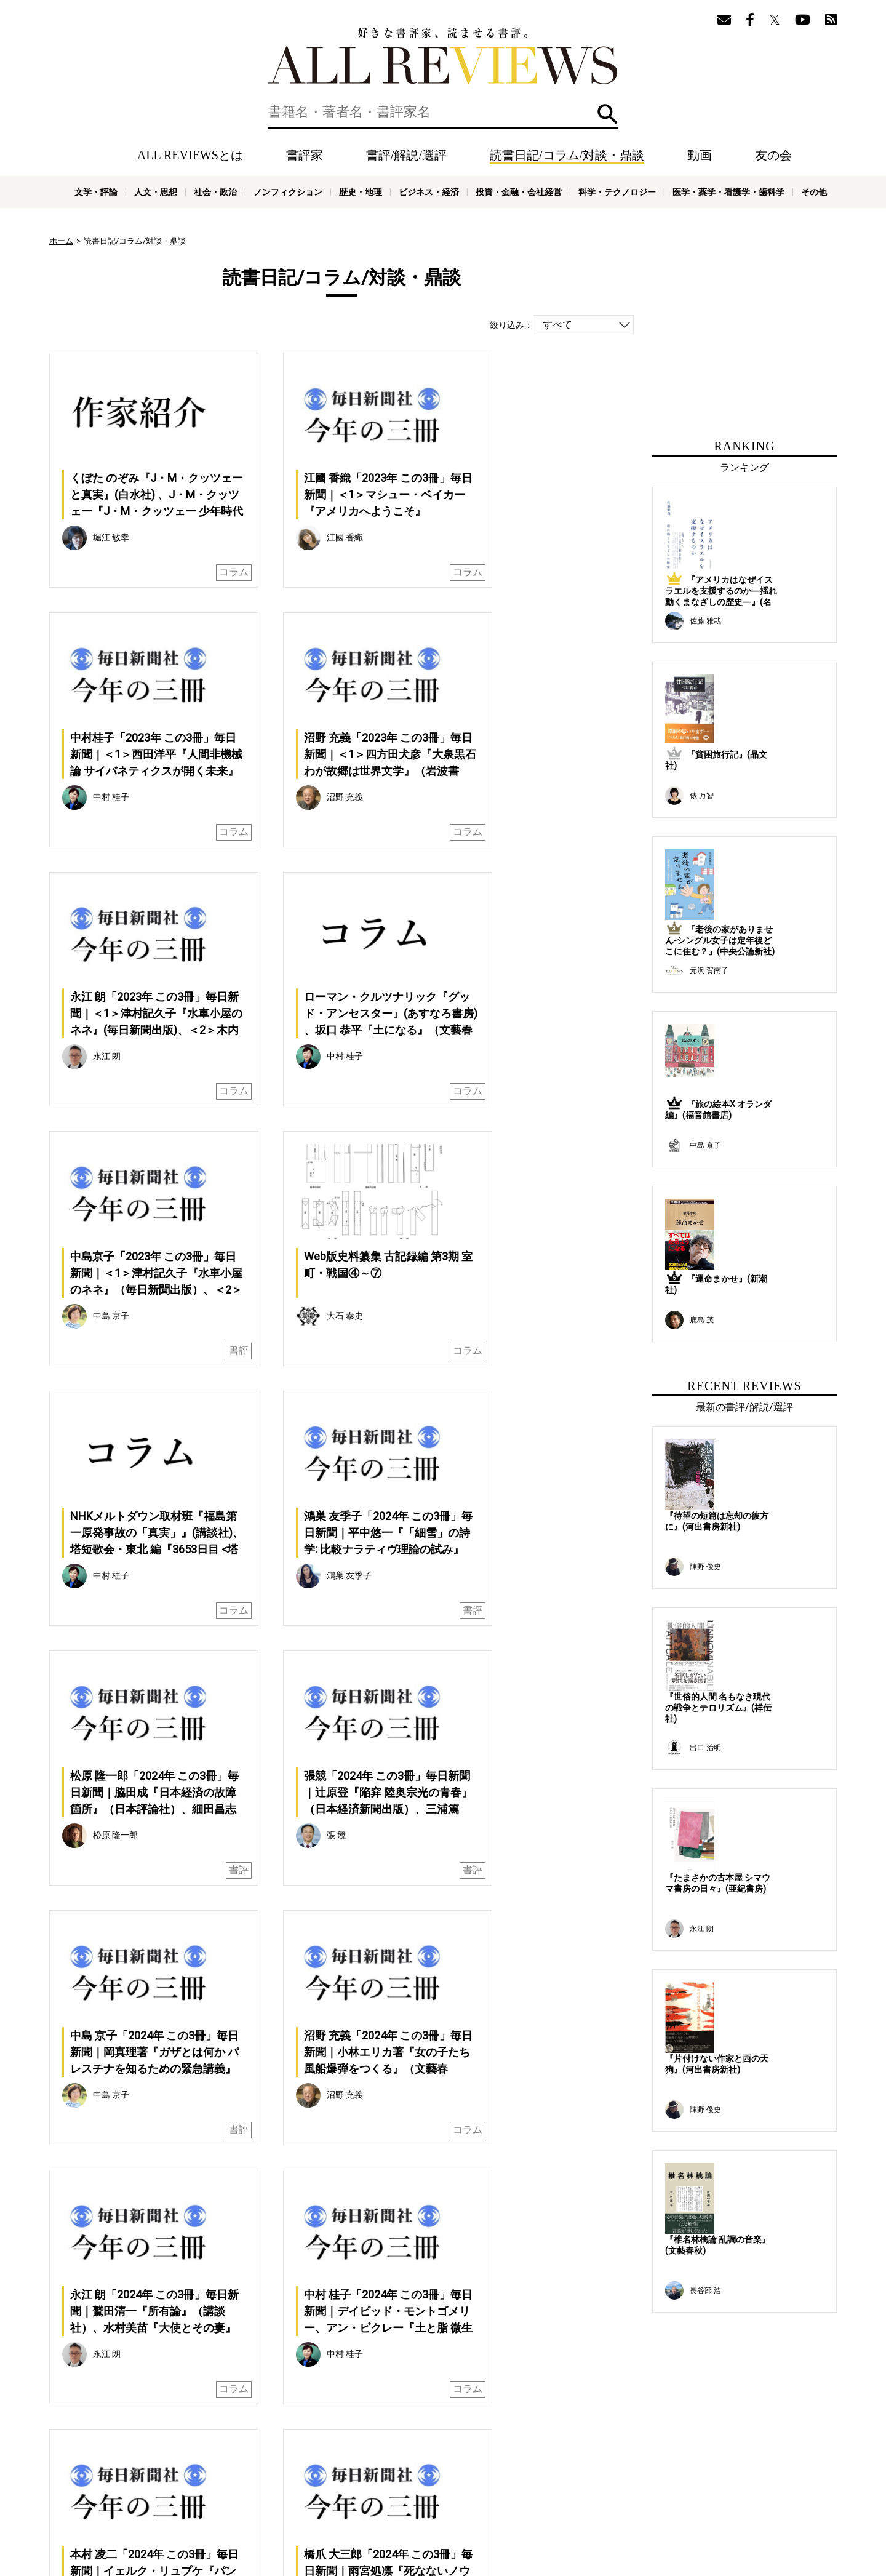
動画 (699, 155)
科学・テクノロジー (617, 192)
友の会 (773, 155)
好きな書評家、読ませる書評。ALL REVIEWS (443, 56)
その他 (814, 192)
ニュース (264, 2496)
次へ (446, 2045)
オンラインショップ (324, 2496)
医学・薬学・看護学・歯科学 (728, 192)
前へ (237, 2045)
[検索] (443, 112)
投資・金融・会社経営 (519, 192)
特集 (448, 2477)
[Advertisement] (222, 2198)
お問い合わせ (547, 2496)
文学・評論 (96, 192)
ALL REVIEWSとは (190, 155)
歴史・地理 (360, 192)
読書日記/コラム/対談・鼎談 (567, 155)
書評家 (304, 155)
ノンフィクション (287, 192)
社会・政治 (215, 192)
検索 (607, 114)
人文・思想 (155, 192)
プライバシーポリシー (477, 2496)
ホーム (61, 241)
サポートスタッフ (398, 2496)
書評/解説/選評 (406, 155)
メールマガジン (527, 2477)
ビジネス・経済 (429, 192)
